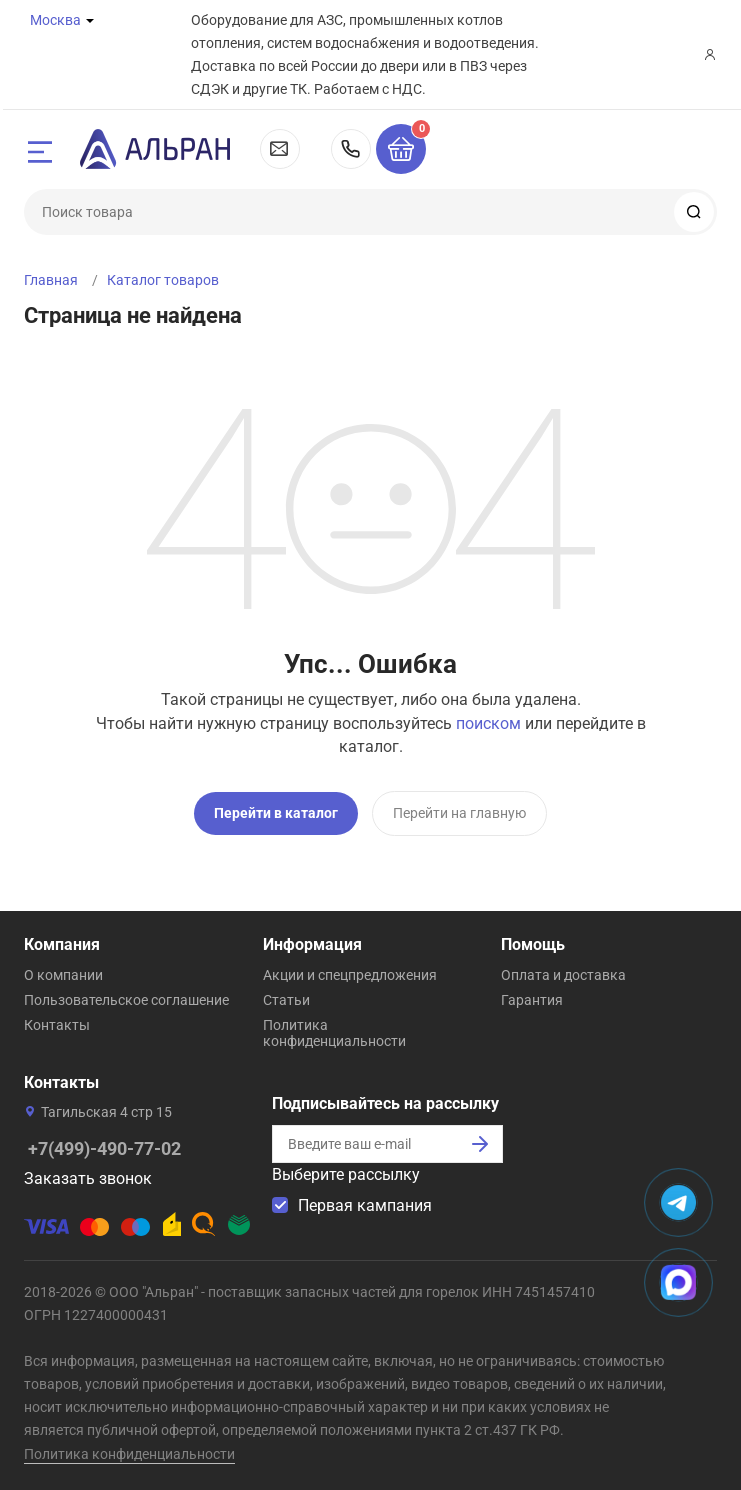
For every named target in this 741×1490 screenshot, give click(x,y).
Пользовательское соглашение (126, 999)
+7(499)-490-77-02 (351, 149)
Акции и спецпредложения (350, 974)
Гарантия (532, 999)
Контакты (57, 1024)
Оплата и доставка (563, 974)
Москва (55, 20)
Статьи (286, 999)
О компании (63, 974)
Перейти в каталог (276, 813)
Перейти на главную (459, 813)
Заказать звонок (88, 1177)
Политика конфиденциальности (334, 1032)
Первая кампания (365, 1204)
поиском (488, 723)
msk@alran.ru (280, 149)
